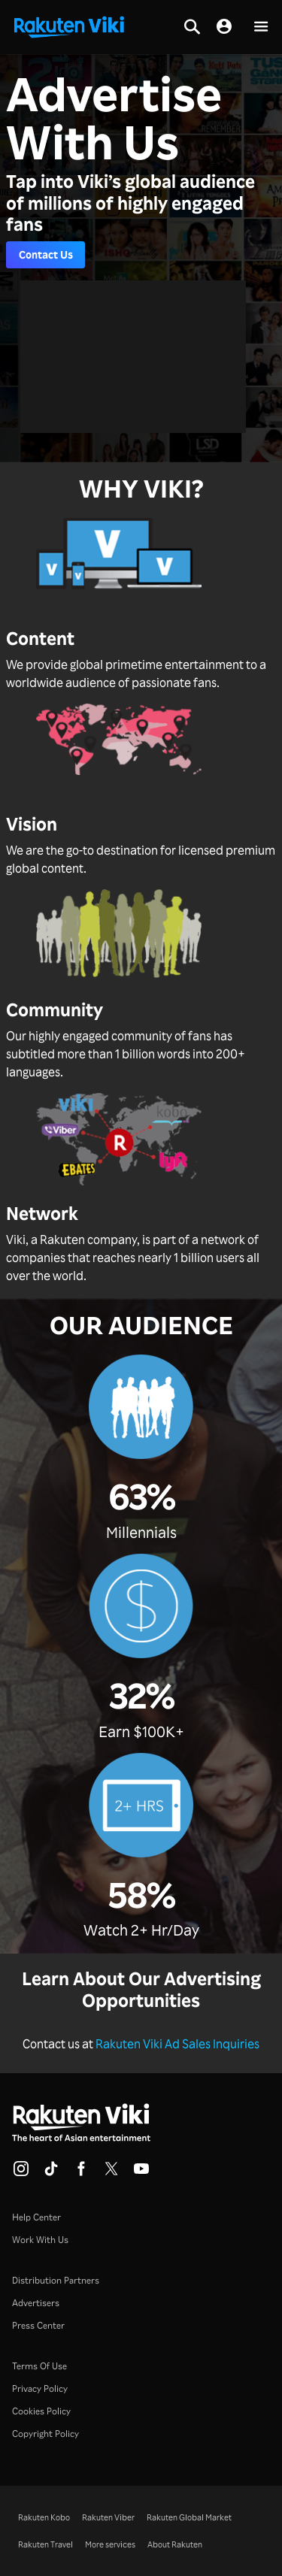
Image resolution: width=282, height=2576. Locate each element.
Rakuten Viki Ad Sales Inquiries (177, 2043)
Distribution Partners (55, 2280)
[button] (261, 27)
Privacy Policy (40, 2388)
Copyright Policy (45, 2433)
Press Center (38, 2325)
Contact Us (46, 254)
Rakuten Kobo (44, 2517)
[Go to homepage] (69, 25)
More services (110, 2544)
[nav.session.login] (224, 27)
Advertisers (35, 2302)
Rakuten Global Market (189, 2517)
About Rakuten (174, 2544)
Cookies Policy (41, 2411)
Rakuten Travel (45, 2544)
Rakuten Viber (108, 2517)
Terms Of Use (39, 2366)
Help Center (36, 2217)
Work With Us (40, 2239)
